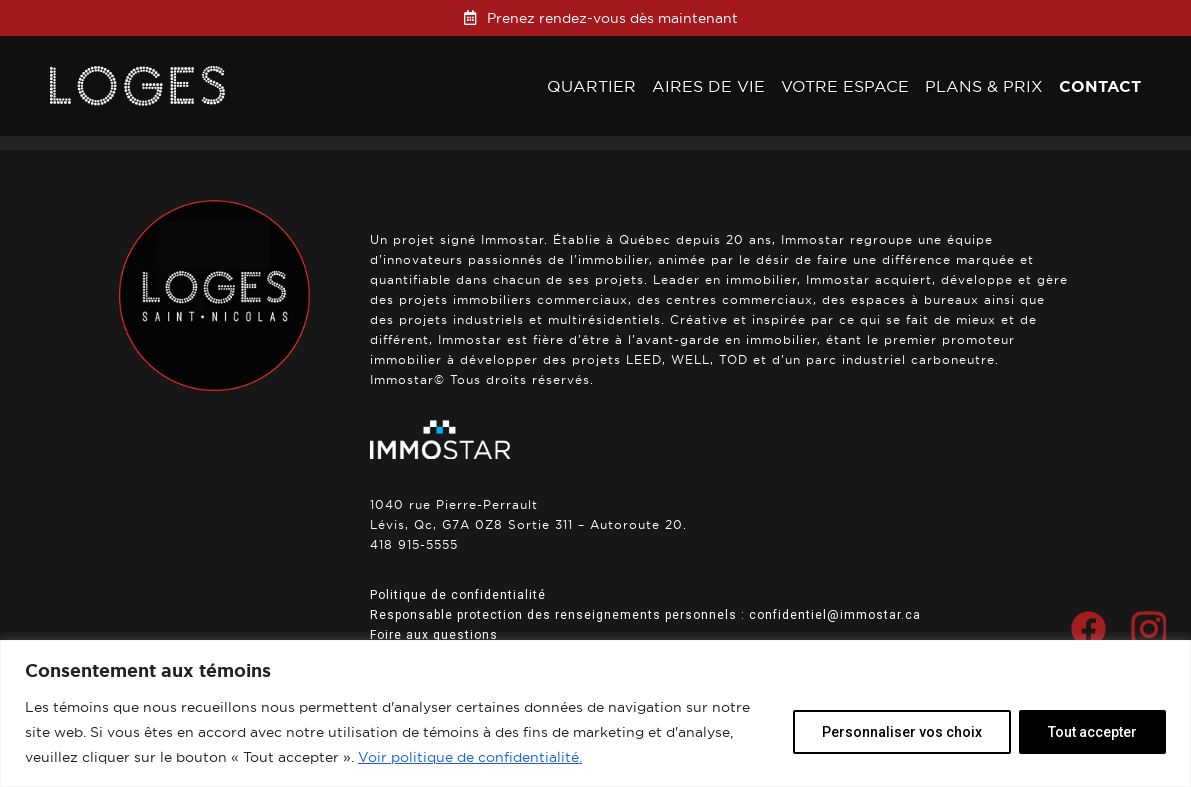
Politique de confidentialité (458, 595)
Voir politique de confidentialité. (470, 757)
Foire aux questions (434, 635)
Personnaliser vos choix (902, 732)
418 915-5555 (414, 544)
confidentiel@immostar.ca (835, 615)
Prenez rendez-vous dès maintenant (612, 18)
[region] (595, 713)
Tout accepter (1092, 732)
